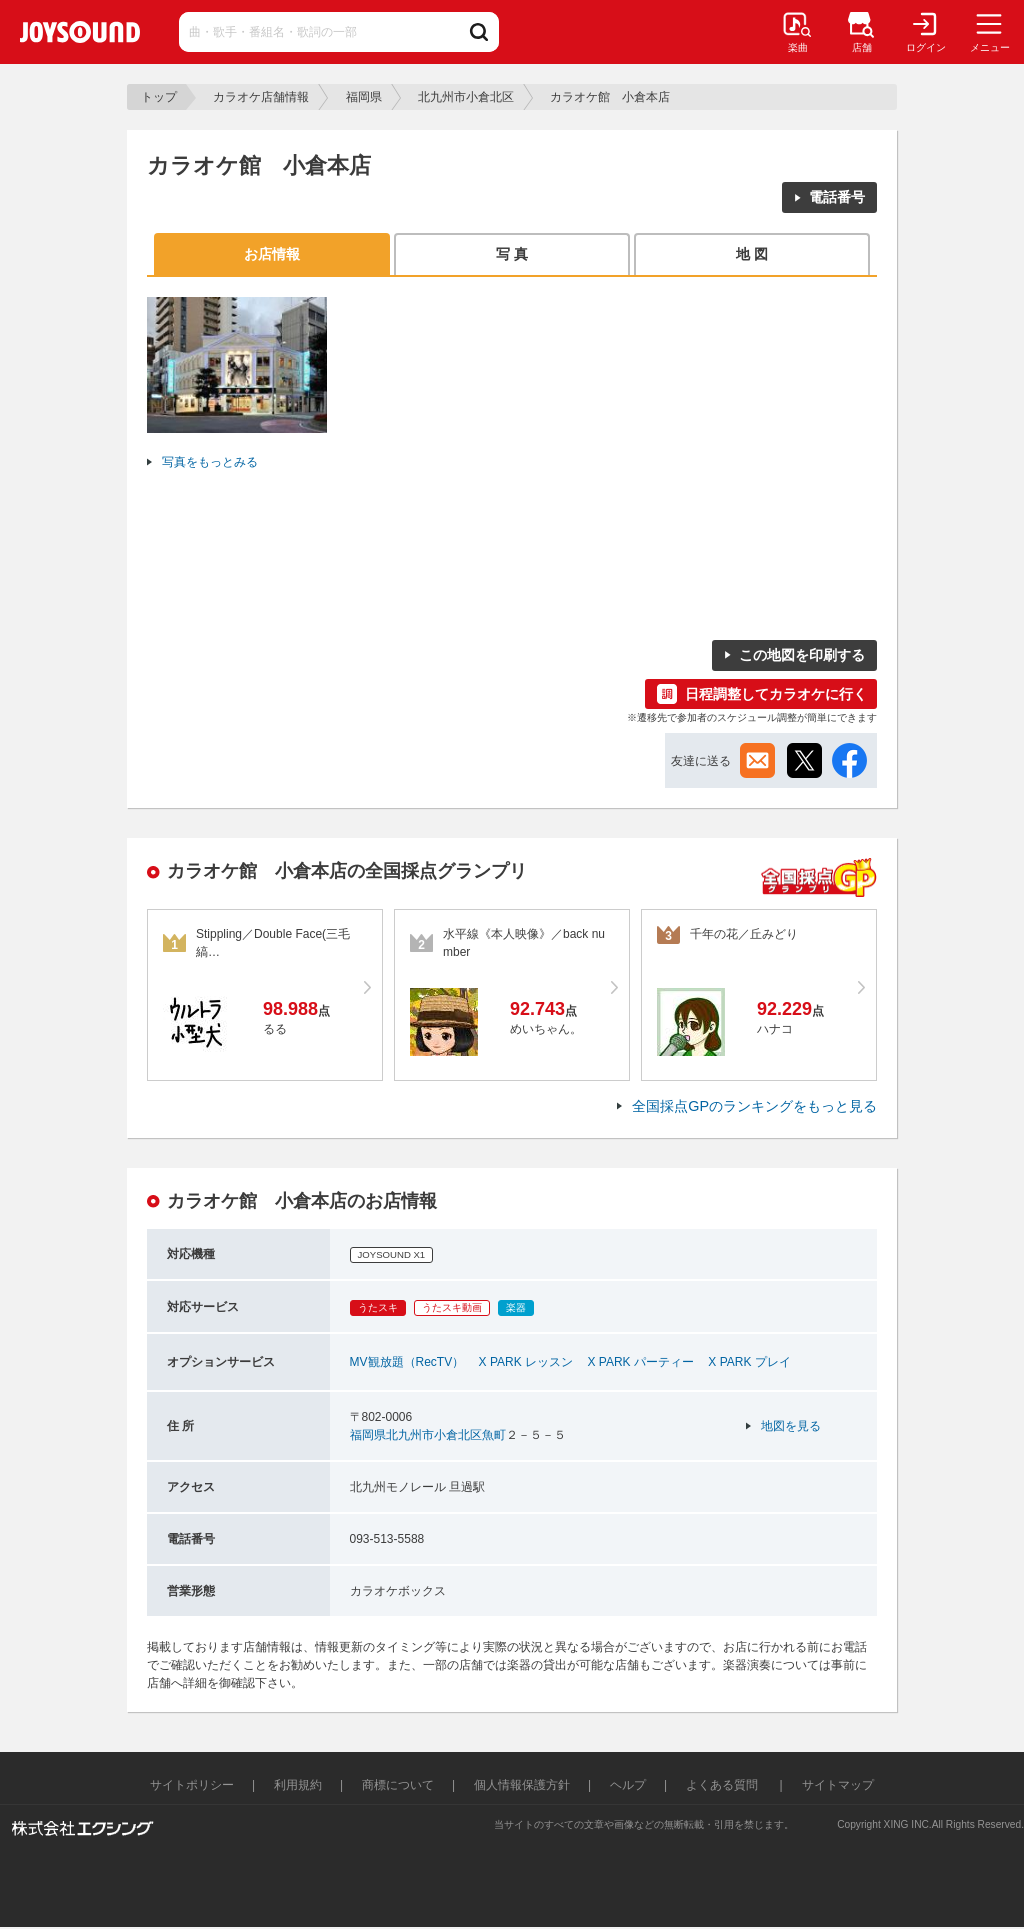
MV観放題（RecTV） (407, 1362)
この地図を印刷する (802, 655)
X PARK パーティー (640, 1362)
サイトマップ (838, 1785)
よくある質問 (723, 1785)
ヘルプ (628, 1785)
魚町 (494, 1435)
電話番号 (837, 197)
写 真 (512, 254)
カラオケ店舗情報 (261, 97)
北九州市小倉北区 (466, 97)
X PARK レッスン (526, 1362)
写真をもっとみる (210, 462)
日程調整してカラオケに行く (776, 694)
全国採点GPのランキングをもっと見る (754, 1106)
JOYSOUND (80, 32)
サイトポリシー (192, 1785)
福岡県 (364, 97)
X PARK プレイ (749, 1362)
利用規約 (298, 1785)
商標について (398, 1785)
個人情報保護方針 (522, 1785)
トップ (159, 97)
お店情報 (272, 254)
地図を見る (791, 1426)
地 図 (752, 254)
